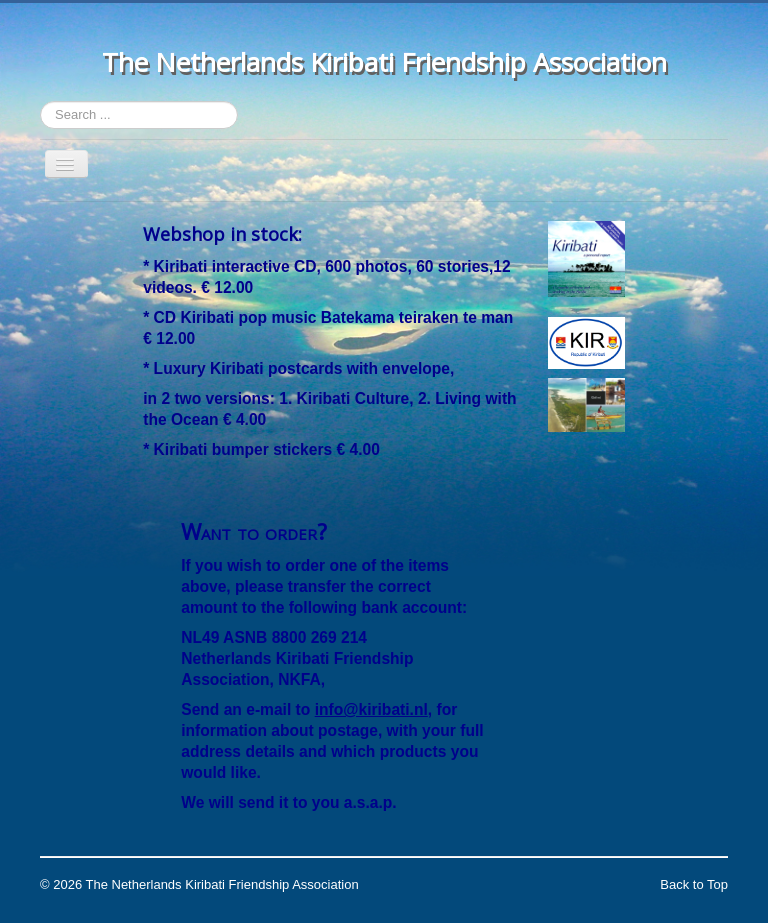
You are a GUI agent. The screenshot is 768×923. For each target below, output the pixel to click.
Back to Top (694, 884)
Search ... (40, 101)
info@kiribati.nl (371, 709)
